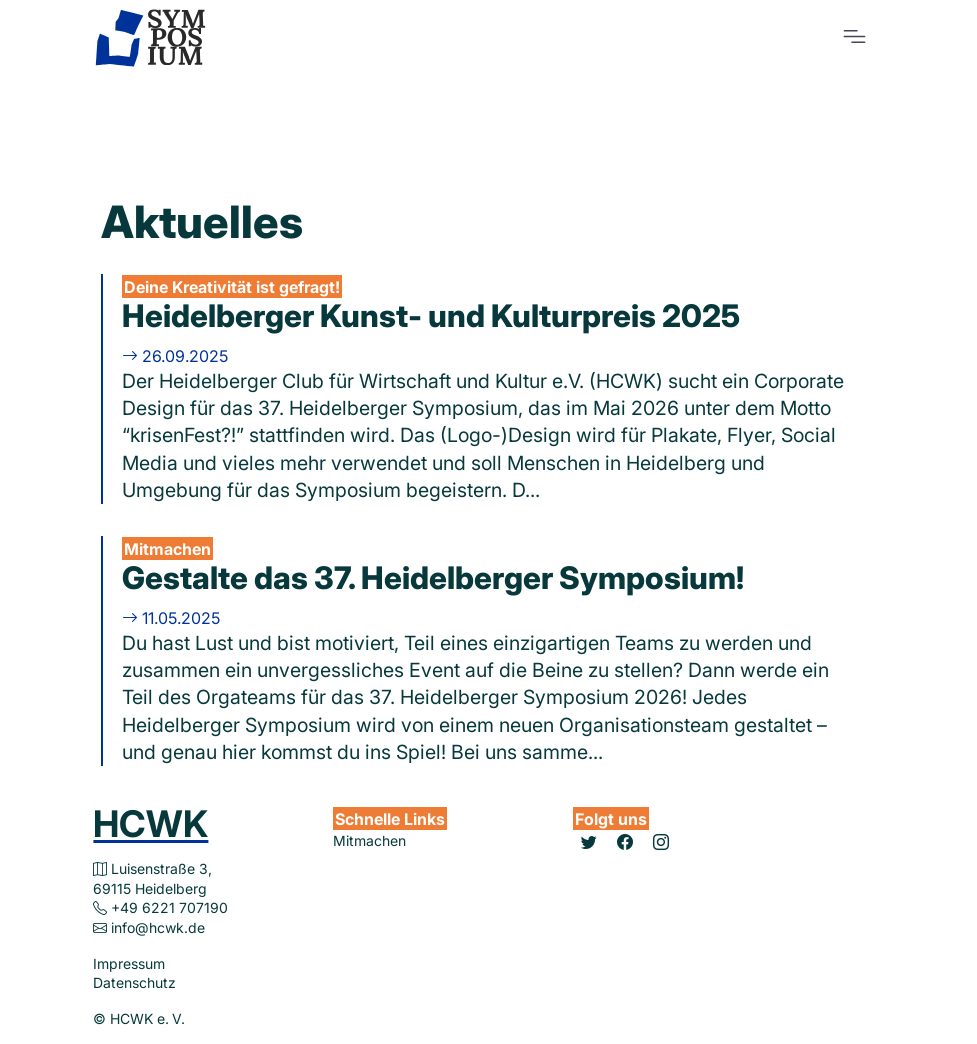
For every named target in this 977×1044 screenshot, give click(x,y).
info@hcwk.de (158, 927)
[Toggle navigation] (854, 36)
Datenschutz (134, 982)
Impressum (129, 963)
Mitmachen (369, 840)
